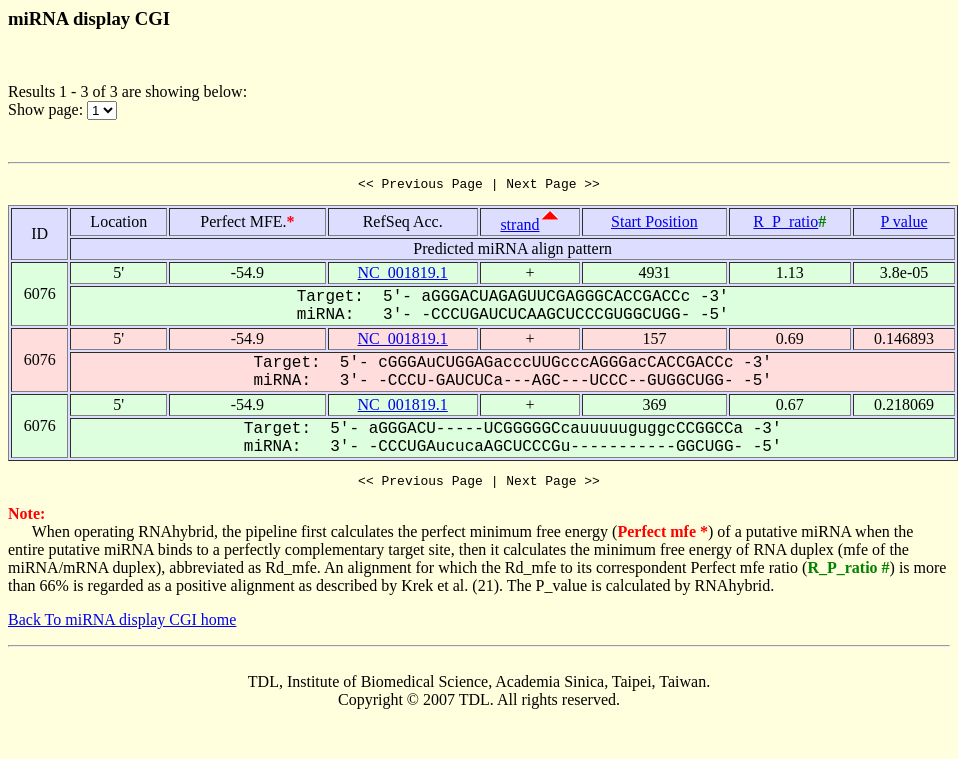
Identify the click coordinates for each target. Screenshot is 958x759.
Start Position (654, 224)
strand (519, 227)
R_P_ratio (785, 224)
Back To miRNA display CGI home (122, 625)
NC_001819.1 (403, 275)
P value (904, 224)
